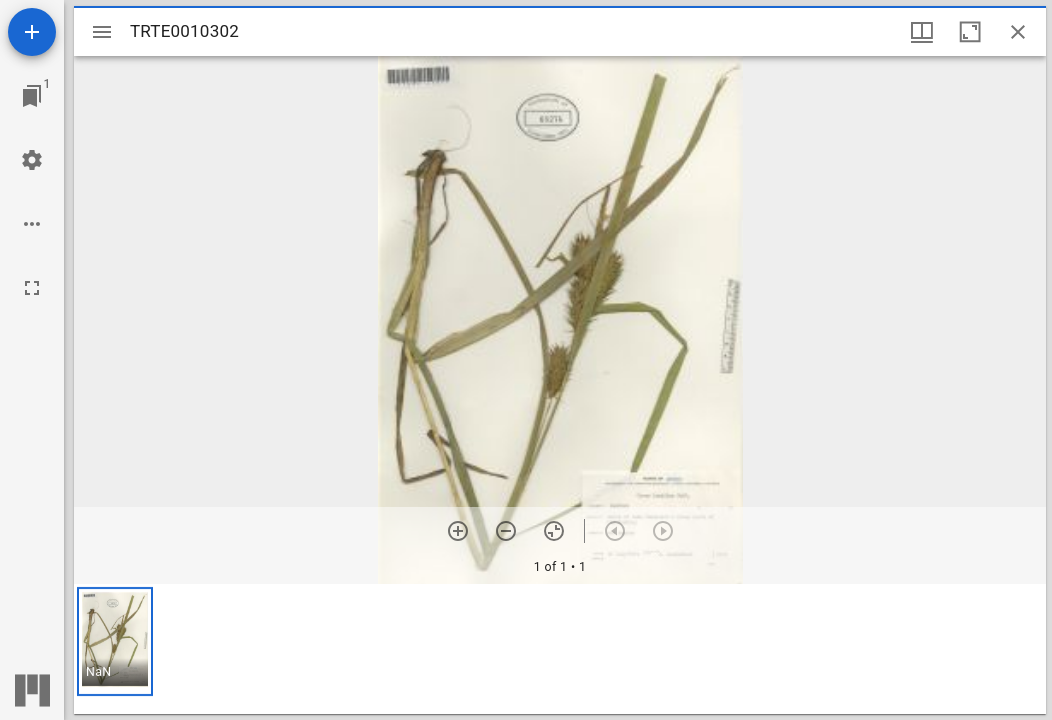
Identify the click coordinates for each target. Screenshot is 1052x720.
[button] (115, 641)
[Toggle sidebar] (102, 32)
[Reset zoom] (554, 531)
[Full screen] (32, 288)
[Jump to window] (32, 96)
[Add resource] (32, 32)
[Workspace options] (32, 224)
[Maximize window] (970, 32)
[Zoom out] (506, 531)
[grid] (560, 649)
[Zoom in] (458, 531)
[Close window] (1018, 32)
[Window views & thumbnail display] (922, 32)
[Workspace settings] (32, 160)
